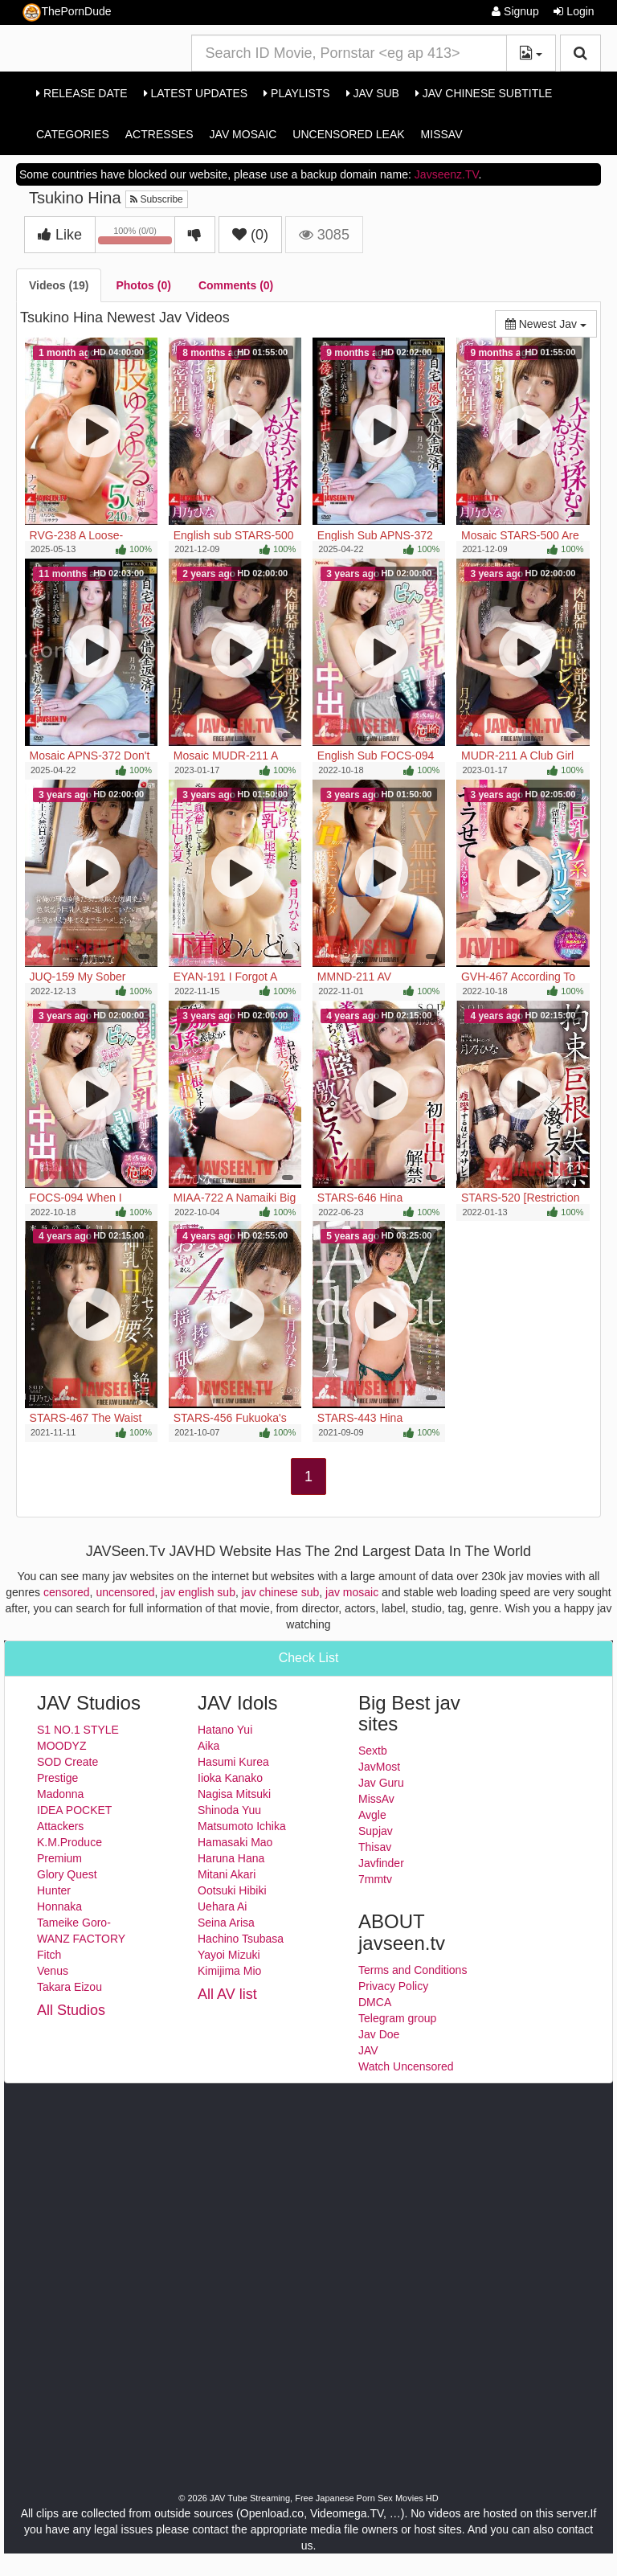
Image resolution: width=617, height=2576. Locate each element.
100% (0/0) (136, 238)
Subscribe (156, 199)
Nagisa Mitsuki (234, 1794)
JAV (368, 2050)
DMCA (374, 2002)
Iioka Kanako (230, 1777)
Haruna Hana (231, 1858)
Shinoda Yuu (229, 1810)
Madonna (60, 1794)
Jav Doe (378, 2034)
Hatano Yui (225, 1729)
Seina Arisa (226, 1922)
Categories (72, 134)
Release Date (82, 93)
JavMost (379, 1766)
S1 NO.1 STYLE (78, 1729)
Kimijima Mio (229, 1970)
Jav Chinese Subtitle (483, 93)
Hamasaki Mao (235, 1842)
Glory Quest (67, 1874)
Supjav (375, 1830)
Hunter (54, 1890)
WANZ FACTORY (81, 1938)
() (250, 235)
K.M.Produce (69, 1842)
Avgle (372, 1814)
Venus (52, 1970)
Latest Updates (195, 93)
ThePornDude (66, 12)
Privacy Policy (393, 1986)
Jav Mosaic (243, 134)
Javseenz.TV (447, 174)
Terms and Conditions (412, 1970)
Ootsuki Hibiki (232, 1890)
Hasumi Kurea (233, 1761)
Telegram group (397, 2018)
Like (60, 235)
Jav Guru (381, 1782)
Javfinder (381, 1863)
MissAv (442, 134)
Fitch (49, 1954)
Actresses (159, 134)
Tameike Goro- (74, 1922)
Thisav (374, 1847)
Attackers (60, 1826)
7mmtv (375, 1879)
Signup (515, 11)
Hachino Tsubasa (241, 1938)
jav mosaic (351, 1592)
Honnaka (59, 1906)
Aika (208, 1745)
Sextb (372, 1750)
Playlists (297, 93)
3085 (324, 235)
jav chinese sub (281, 1592)
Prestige (57, 1777)
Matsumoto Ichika (242, 1826)
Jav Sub (372, 93)
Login (574, 11)
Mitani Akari (226, 1874)
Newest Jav (551, 322)
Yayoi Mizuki (229, 1954)
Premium (59, 1858)
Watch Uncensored (406, 2066)
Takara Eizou (69, 1986)
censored (66, 1592)
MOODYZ (61, 1745)
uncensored (125, 1592)
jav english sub (198, 1592)
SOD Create (67, 1761)
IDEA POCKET (74, 1810)
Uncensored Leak (348, 134)
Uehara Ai (222, 1906)
